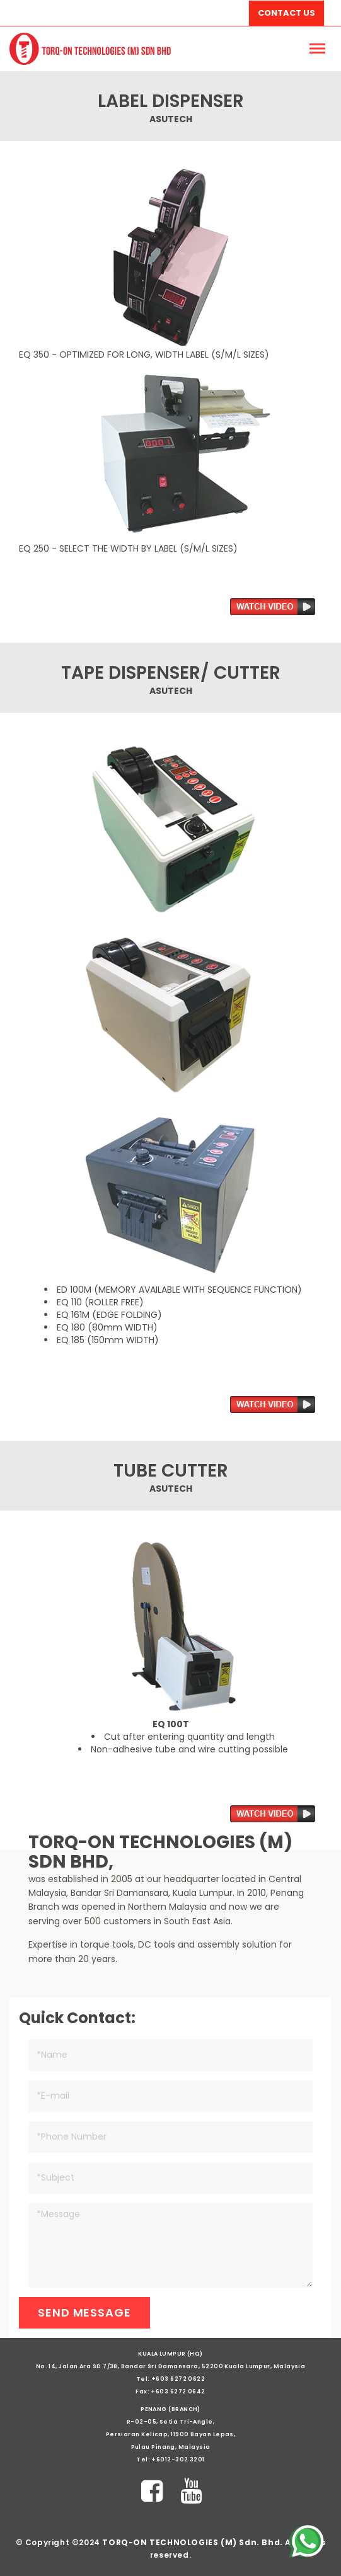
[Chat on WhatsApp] (306, 2541)
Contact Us (286, 13)
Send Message (84, 2312)
